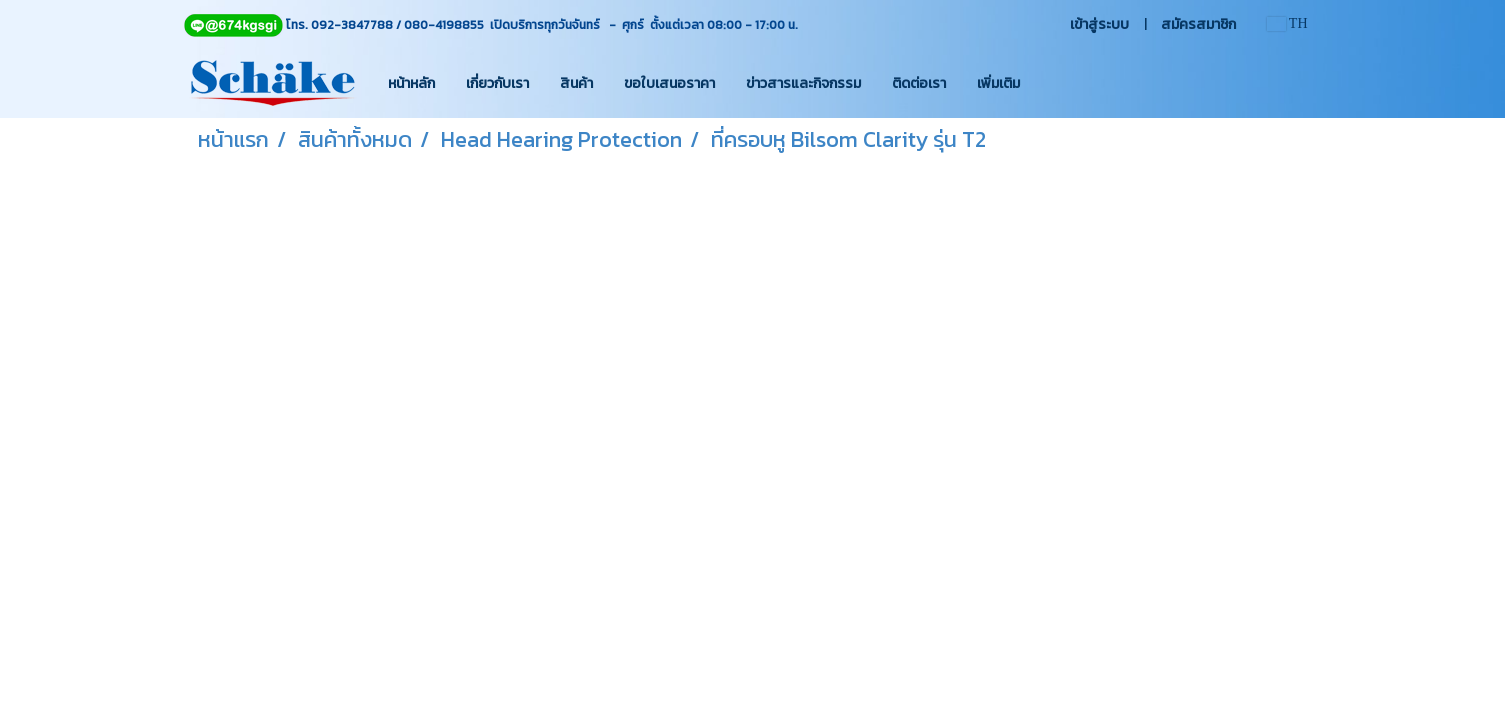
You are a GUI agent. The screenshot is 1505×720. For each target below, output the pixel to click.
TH (1287, 23)
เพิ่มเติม (998, 83)
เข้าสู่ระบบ (1099, 24)
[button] (1053, 83)
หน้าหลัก (411, 83)
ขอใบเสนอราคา (669, 83)
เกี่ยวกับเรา (497, 83)
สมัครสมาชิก (1198, 24)
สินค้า (576, 83)
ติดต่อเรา (919, 83)
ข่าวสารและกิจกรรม (803, 83)
